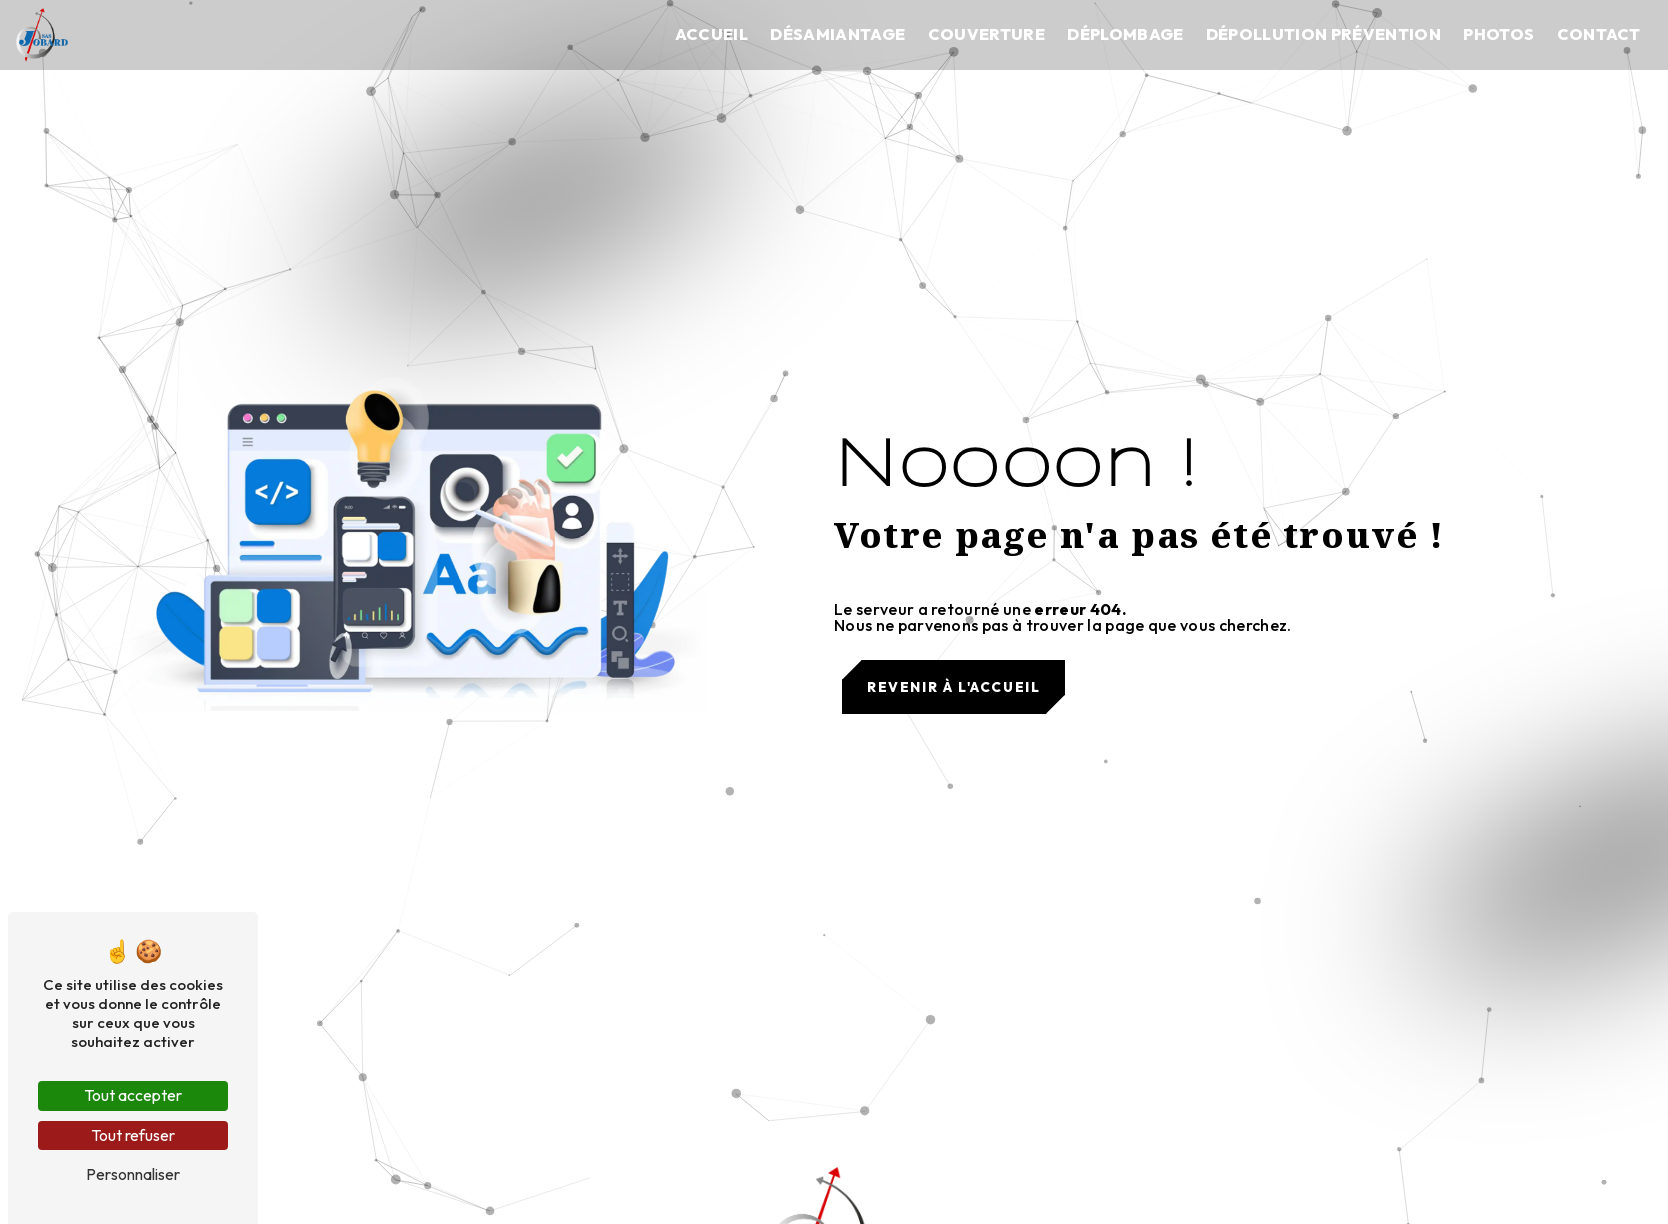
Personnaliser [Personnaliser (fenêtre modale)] (133, 1174)
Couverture (986, 34)
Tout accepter (133, 1095)
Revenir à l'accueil (953, 687)
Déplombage (1125, 34)
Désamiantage (837, 34)
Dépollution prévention (1323, 34)
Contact (1599, 34)
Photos (1498, 34)
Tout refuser (133, 1135)
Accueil (711, 34)
